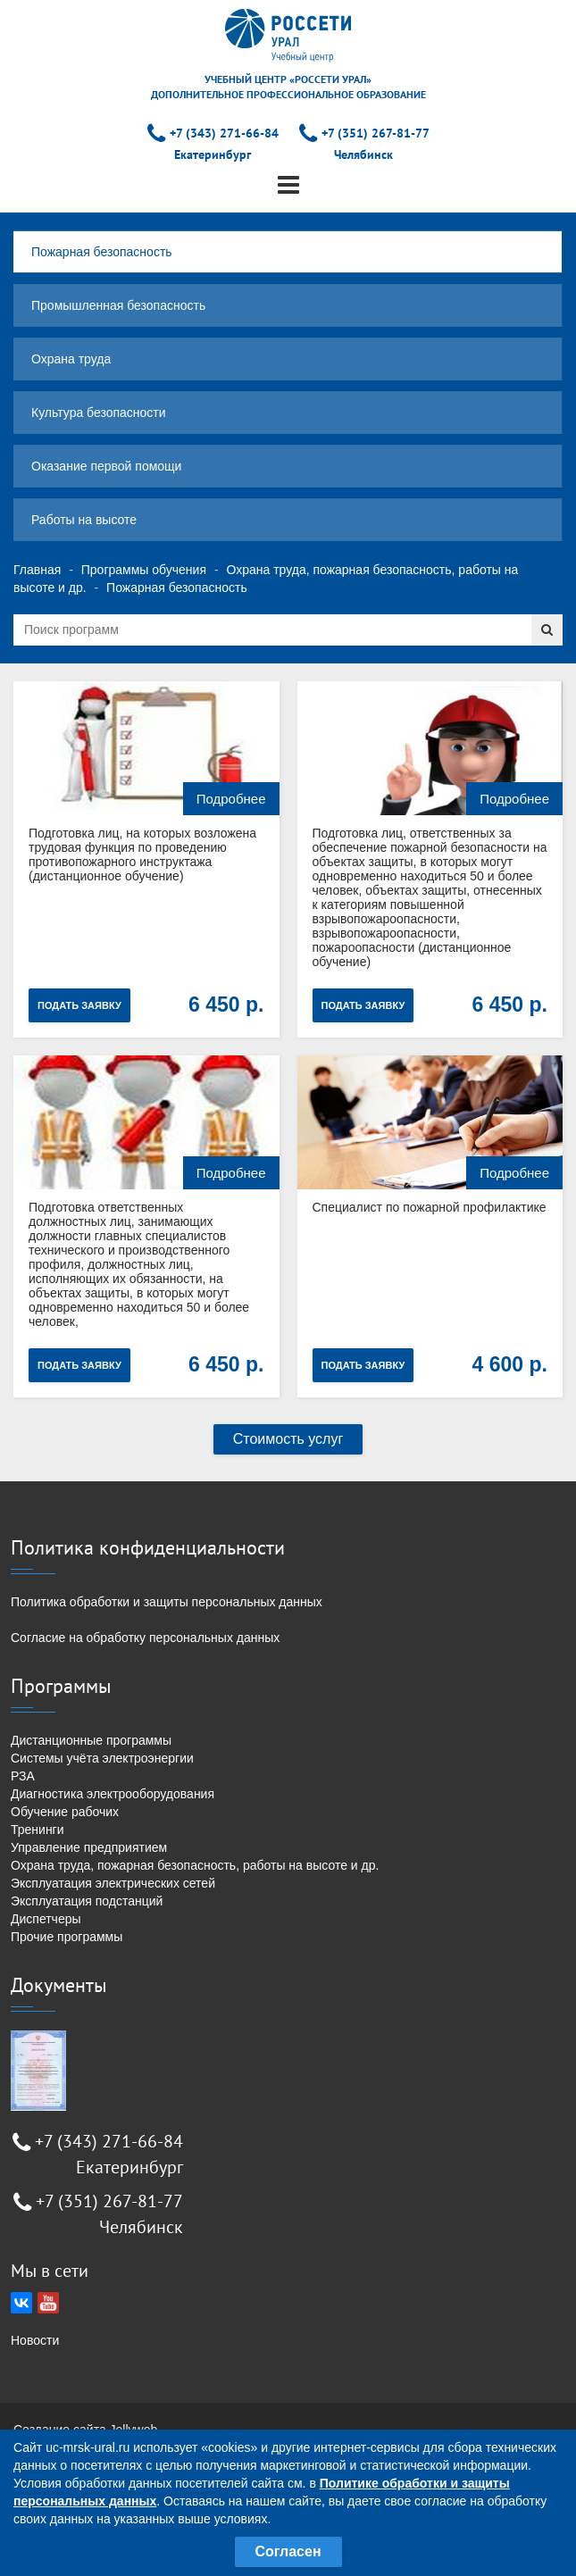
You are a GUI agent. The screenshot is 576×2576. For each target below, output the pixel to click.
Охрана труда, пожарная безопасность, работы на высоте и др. (195, 1865)
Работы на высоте (84, 520)
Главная (37, 570)
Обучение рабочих (65, 1812)
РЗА (23, 1776)
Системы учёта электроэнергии (102, 1758)
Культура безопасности (98, 412)
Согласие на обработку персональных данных (145, 1637)
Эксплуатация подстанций (87, 1901)
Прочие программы (66, 1937)
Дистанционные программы (91, 1740)
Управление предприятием (89, 1847)
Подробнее (231, 798)
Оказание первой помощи (106, 466)
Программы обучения (143, 570)
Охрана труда (71, 359)
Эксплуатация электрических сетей (113, 1883)
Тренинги (37, 1829)
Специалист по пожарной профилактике (430, 1207)
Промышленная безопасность (118, 305)
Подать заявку (79, 1005)
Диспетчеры (46, 1919)
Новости (35, 2340)
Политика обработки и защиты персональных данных (166, 1602)
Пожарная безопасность (101, 252)
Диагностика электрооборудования (112, 1794)
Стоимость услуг (288, 1438)
